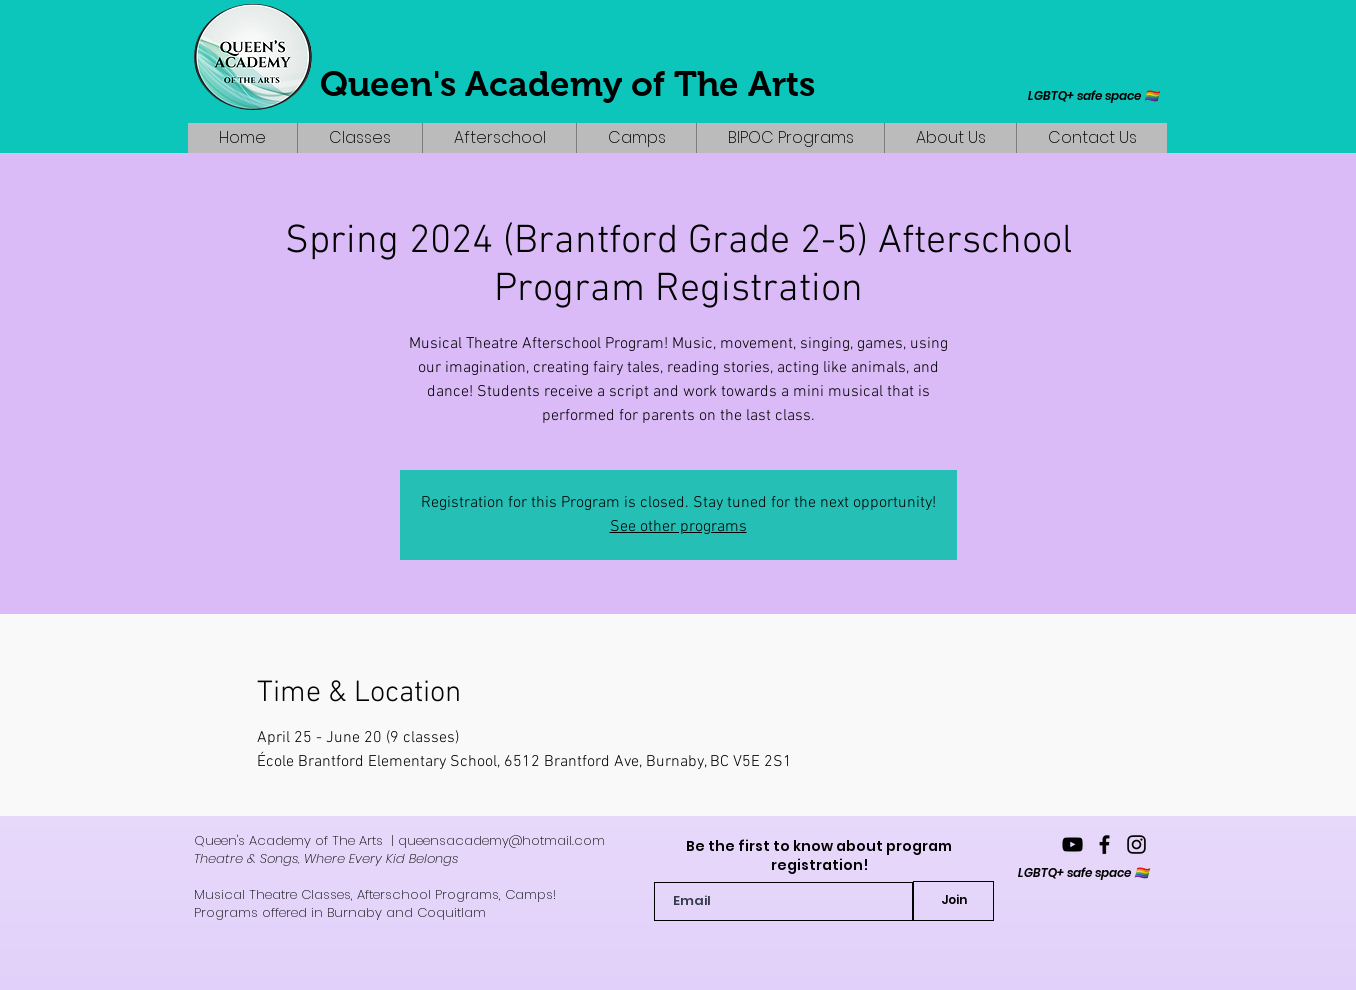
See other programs (678, 527)
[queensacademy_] (1136, 844)
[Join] (953, 901)
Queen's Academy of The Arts (567, 83)
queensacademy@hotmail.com (501, 840)
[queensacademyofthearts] (1104, 844)
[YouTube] (1072, 844)
